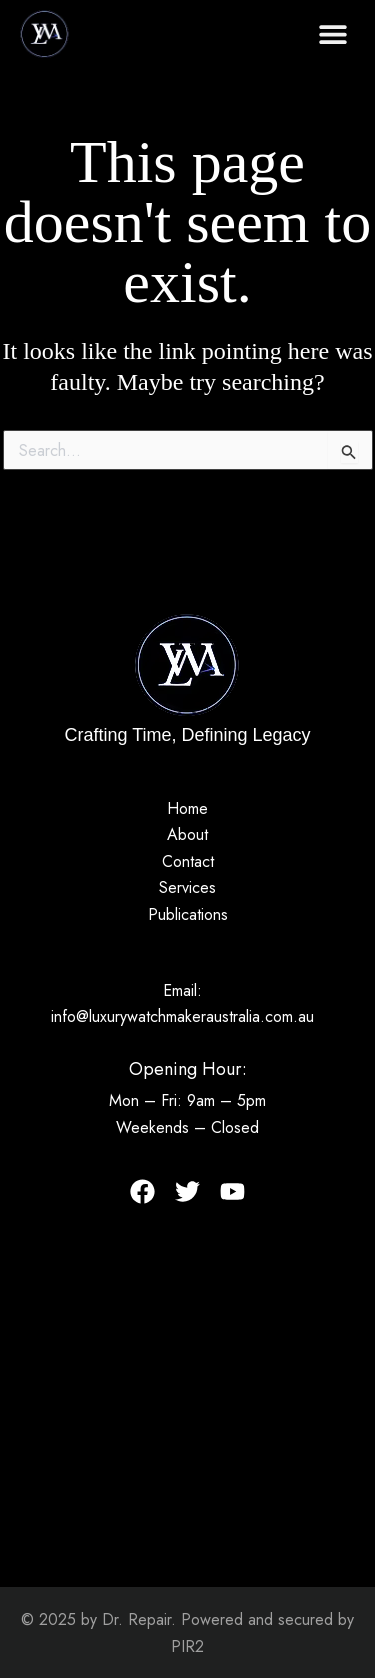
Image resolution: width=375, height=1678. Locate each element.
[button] (332, 33)
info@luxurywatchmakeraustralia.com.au (182, 1016)
